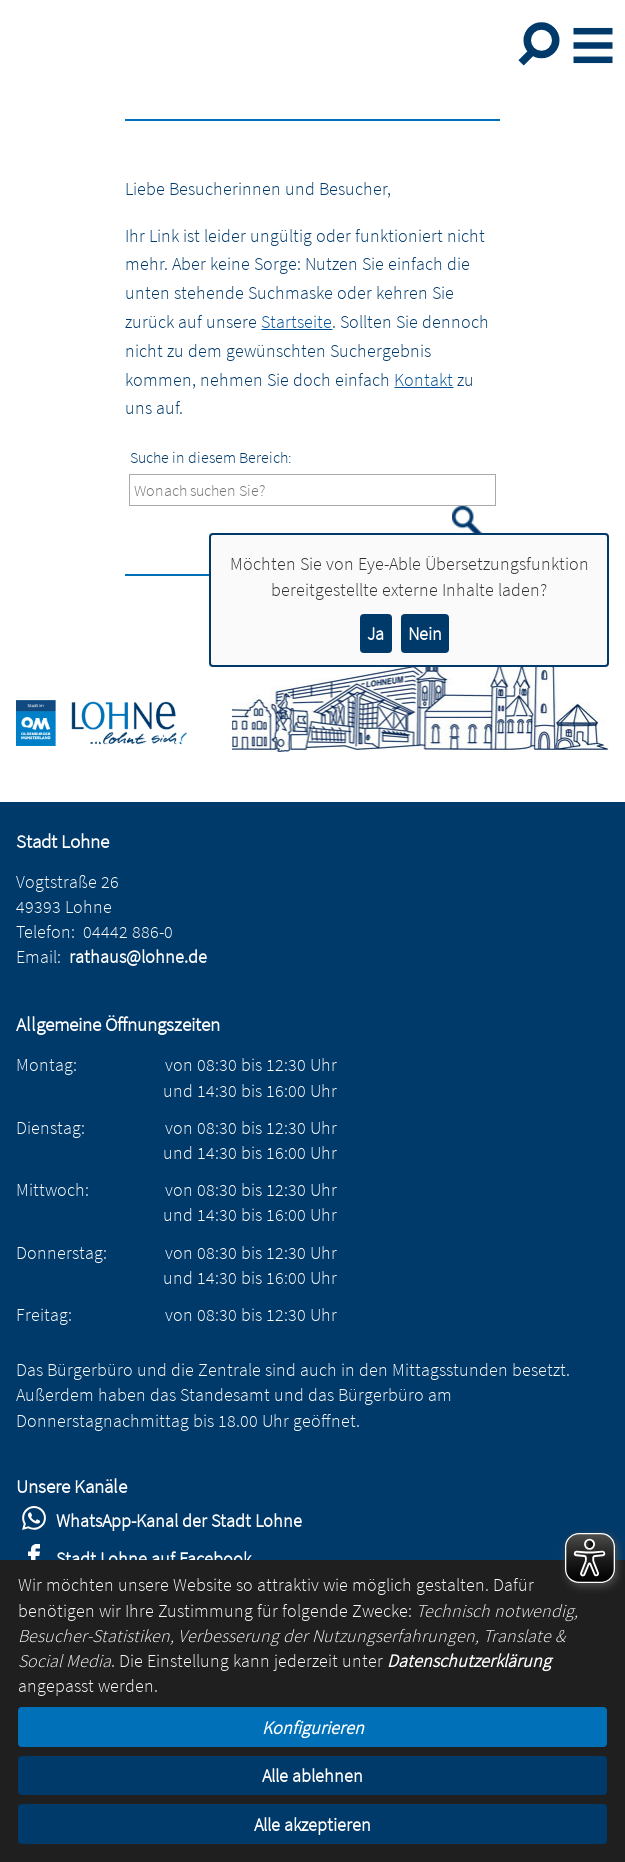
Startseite (296, 321)
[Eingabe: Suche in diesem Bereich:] (312, 490)
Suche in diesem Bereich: (211, 457)
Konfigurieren (313, 1727)
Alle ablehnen (312, 1775)
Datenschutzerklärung (469, 1660)
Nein (425, 633)
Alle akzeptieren (312, 1824)
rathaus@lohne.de (138, 956)
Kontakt (423, 379)
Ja (375, 633)
